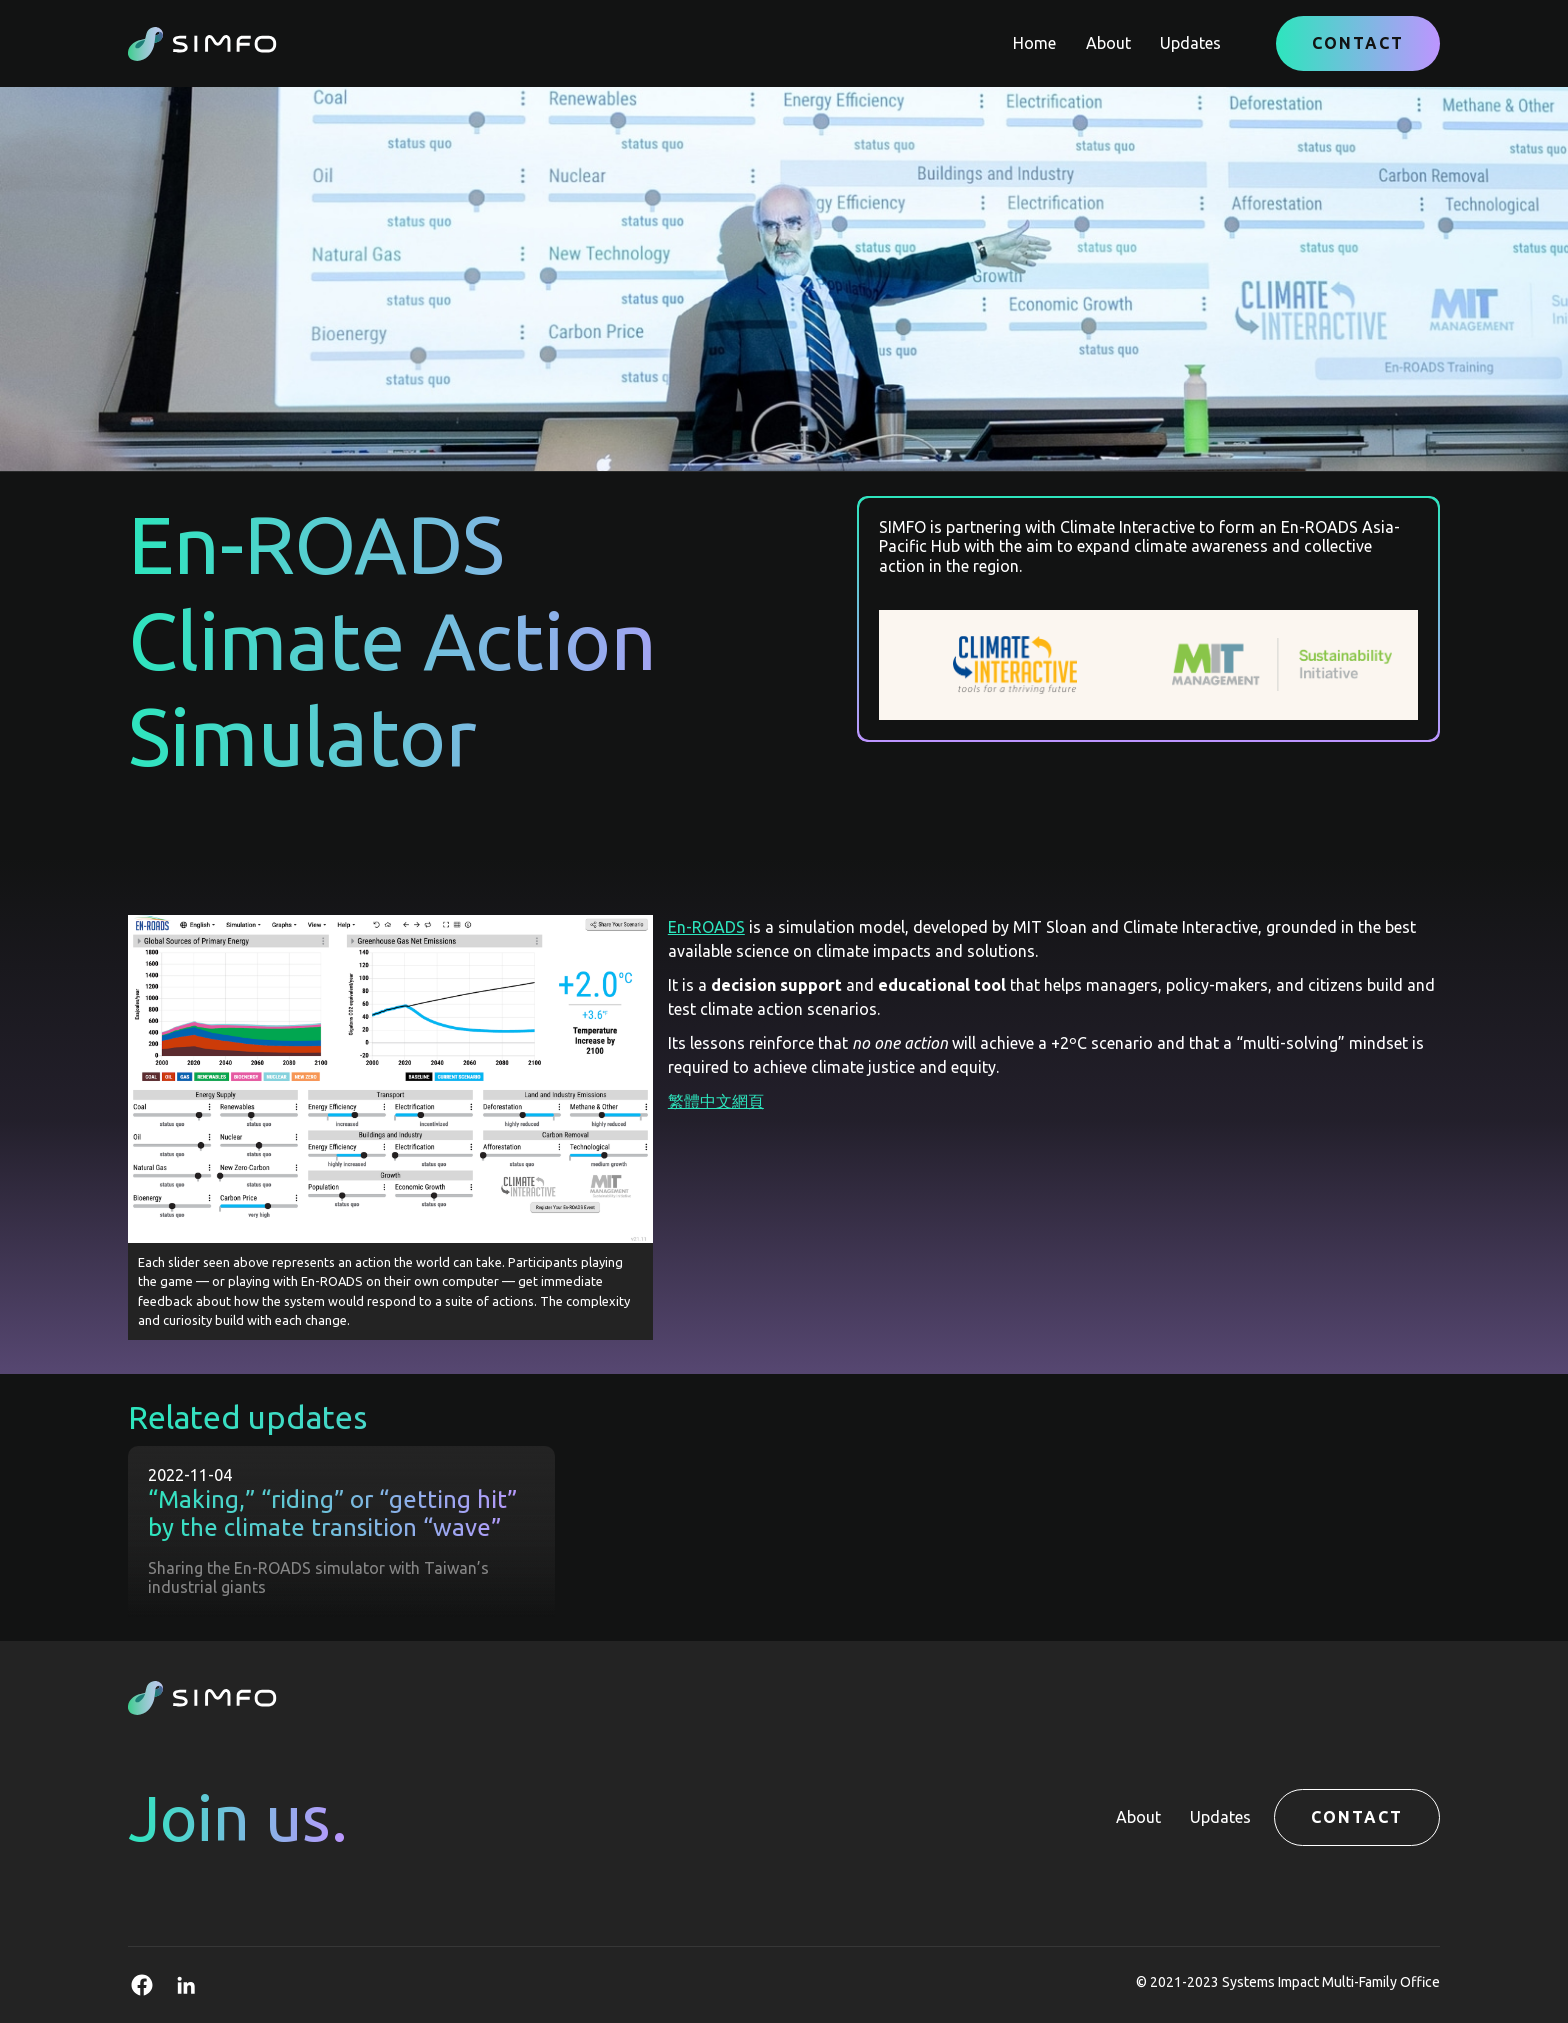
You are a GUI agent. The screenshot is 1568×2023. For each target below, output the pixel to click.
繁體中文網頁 (716, 1101)
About (1108, 43)
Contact (1358, 43)
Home (1034, 43)
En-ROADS (706, 927)
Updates (1190, 43)
